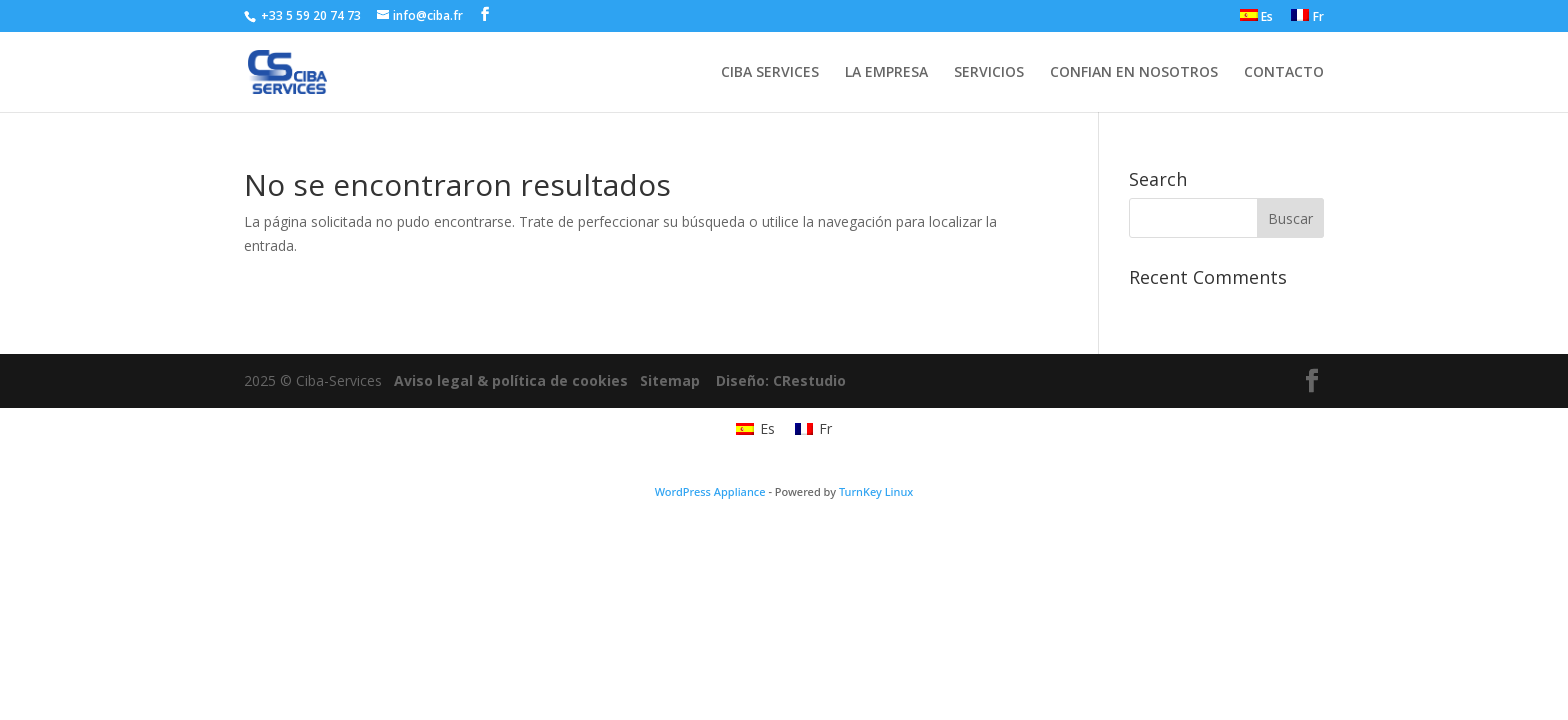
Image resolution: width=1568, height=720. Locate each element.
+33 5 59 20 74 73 (309, 15)
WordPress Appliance (710, 491)
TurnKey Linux (876, 491)
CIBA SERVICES (770, 73)
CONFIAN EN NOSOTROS (1134, 73)
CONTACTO (1284, 73)
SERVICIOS (989, 73)
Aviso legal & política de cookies (511, 380)
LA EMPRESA (886, 73)
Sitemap (670, 380)
